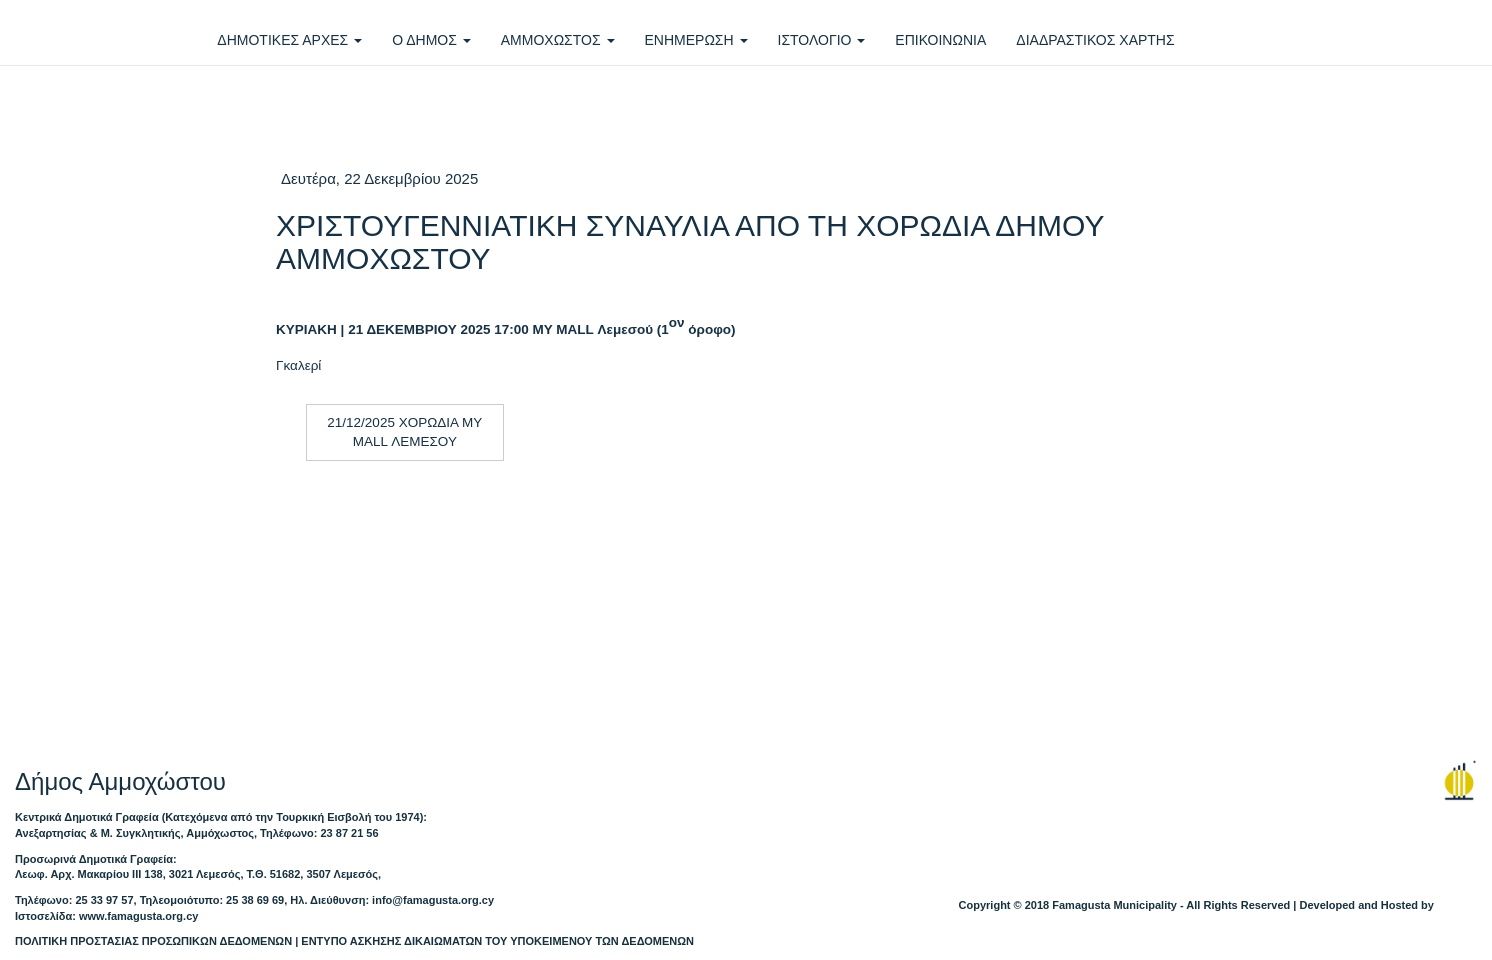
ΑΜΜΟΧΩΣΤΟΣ (558, 40)
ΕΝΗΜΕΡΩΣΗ (696, 40)
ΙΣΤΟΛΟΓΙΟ (822, 40)
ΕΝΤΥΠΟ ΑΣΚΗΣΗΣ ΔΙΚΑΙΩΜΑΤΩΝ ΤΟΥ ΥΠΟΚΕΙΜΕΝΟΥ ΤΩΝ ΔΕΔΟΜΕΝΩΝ (497, 941)
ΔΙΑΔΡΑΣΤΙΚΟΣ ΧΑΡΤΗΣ (1095, 40)
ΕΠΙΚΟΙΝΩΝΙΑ (940, 40)
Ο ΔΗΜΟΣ (431, 40)
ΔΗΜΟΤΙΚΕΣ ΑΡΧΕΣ (289, 40)
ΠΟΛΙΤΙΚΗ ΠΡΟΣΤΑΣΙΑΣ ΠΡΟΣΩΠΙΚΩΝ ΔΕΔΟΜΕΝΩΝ (153, 941)
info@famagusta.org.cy (433, 900)
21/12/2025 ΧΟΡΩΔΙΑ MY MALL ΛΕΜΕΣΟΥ (404, 432)
